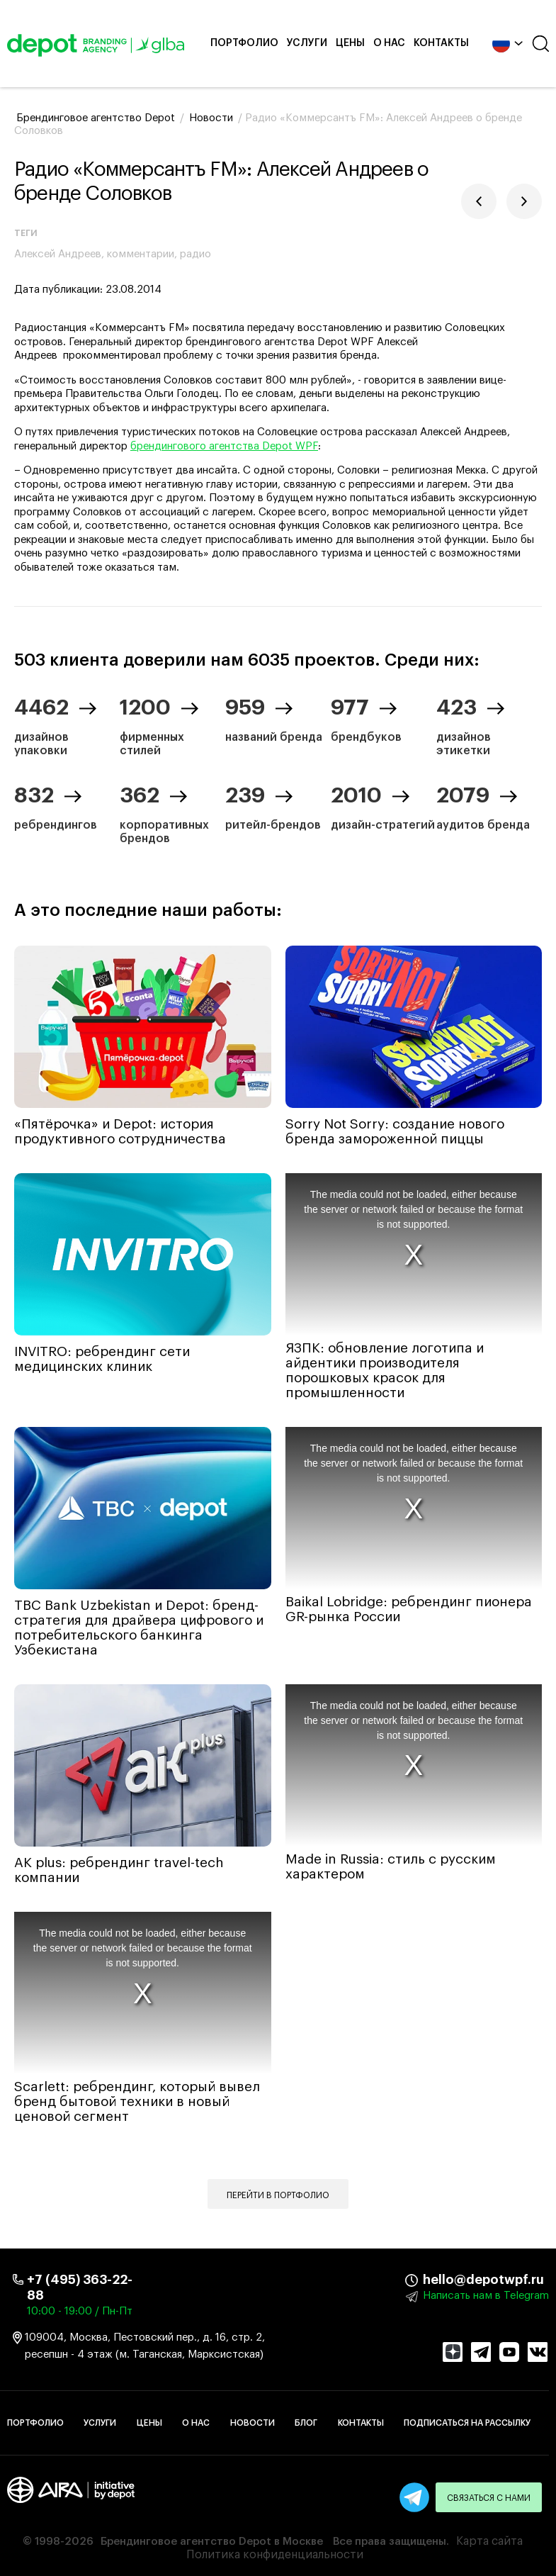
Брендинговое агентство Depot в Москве (212, 2541)
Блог (306, 2423)
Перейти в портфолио (278, 2195)
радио (195, 254)
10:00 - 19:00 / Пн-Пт (79, 2311)
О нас (389, 43)
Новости (252, 2423)
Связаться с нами (489, 2498)
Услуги (307, 43)
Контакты (441, 43)
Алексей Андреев (57, 254)
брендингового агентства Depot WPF (224, 446)
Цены (350, 43)
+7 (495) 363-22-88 (79, 2287)
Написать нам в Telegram (486, 2295)
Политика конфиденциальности (274, 2554)
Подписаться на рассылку (467, 2423)
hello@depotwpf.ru (433, 2279)
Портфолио (244, 43)
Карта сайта (489, 2541)
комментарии (140, 254)
